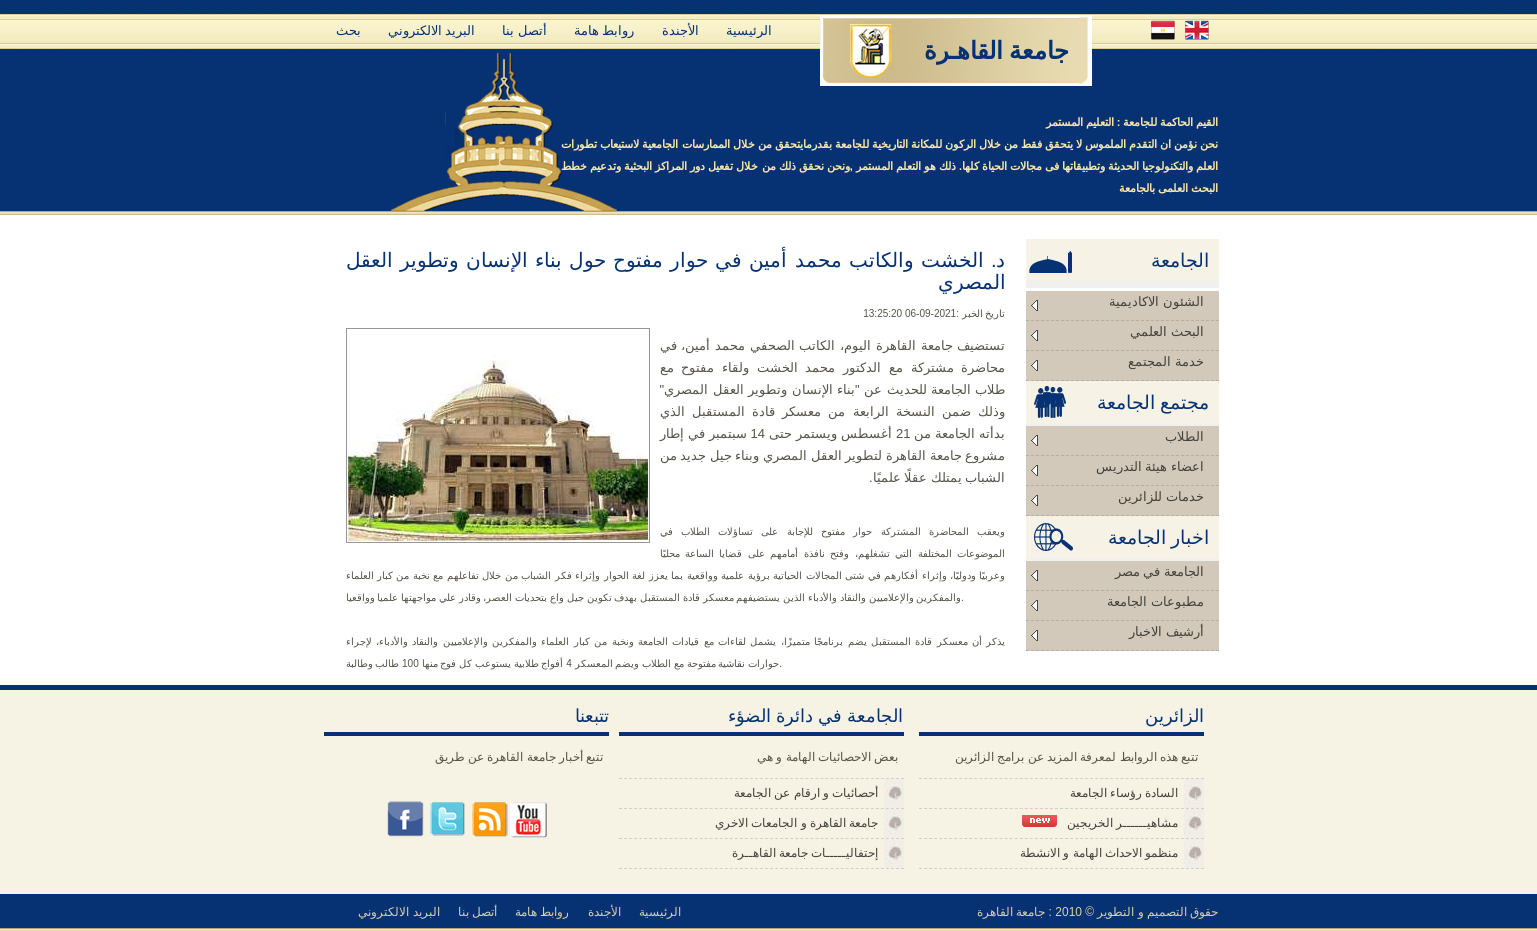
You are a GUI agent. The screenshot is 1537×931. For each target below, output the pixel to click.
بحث (348, 30)
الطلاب (1184, 436)
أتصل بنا (524, 30)
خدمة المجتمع (1165, 361)
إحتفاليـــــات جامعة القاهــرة (805, 853)
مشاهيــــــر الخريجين (1100, 822)
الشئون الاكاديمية (1156, 301)
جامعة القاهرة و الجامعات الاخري (796, 823)
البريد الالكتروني (432, 30)
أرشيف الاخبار (1166, 631)
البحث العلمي (1166, 331)
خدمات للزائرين (1160, 496)
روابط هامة (604, 30)
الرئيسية (749, 30)
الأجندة (680, 30)
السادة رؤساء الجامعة (1124, 793)
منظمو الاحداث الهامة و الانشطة (1099, 853)
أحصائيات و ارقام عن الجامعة (806, 793)
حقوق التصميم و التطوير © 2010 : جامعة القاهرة (1098, 912)
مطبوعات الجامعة (1155, 601)
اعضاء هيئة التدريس (1150, 466)
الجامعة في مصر (1159, 571)
